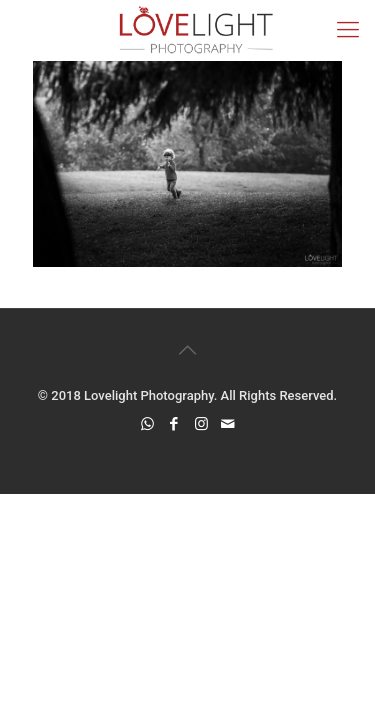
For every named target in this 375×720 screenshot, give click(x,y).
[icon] (228, 424)
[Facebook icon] (174, 424)
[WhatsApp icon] (147, 424)
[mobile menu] (348, 30)
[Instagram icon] (201, 424)
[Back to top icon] (188, 350)
